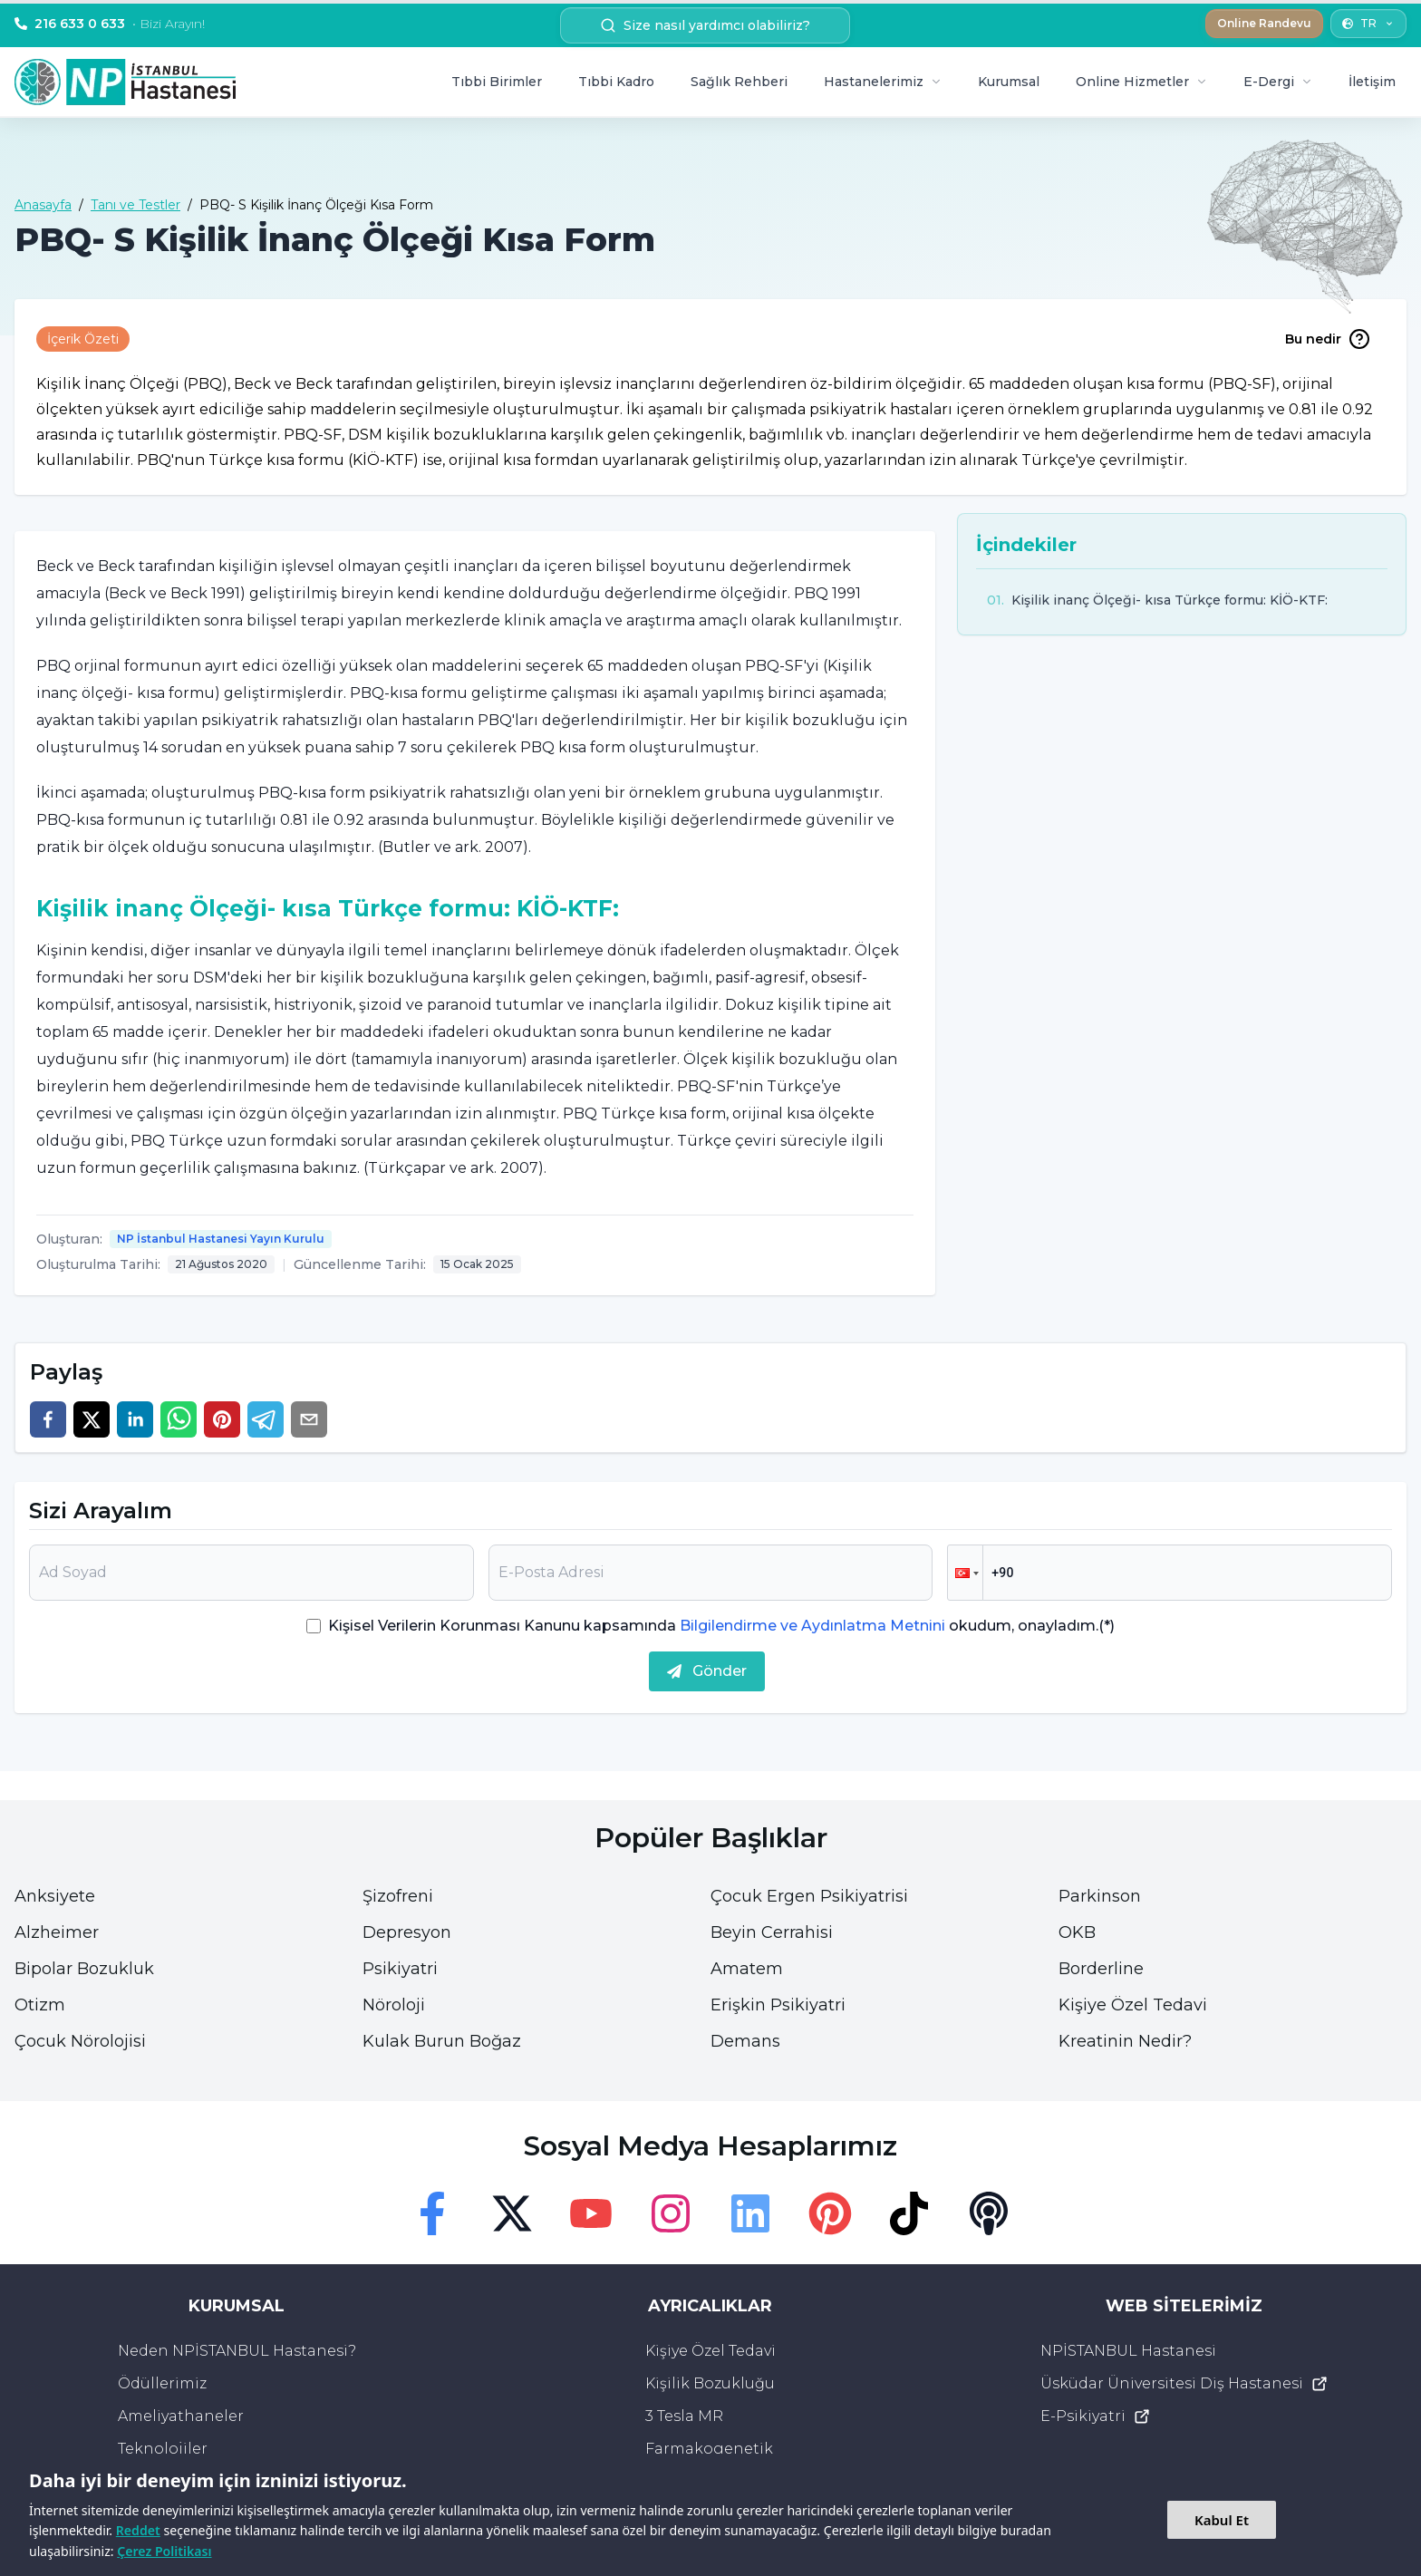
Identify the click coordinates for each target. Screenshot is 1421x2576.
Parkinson (1099, 1896)
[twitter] (91, 1419)
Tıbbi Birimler (496, 81)
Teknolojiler (163, 2448)
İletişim (1372, 81)
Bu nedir (1327, 339)
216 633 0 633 (109, 24)
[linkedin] (135, 1419)
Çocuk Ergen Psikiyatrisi (809, 1896)
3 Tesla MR (684, 2416)
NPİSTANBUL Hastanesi (1128, 2350)
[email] (309, 1419)
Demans (745, 2041)
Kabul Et (1221, 2520)
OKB (1077, 1932)
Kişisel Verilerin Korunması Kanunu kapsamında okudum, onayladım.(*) (721, 1625)
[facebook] (48, 1419)
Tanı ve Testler (135, 205)
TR (1368, 23)
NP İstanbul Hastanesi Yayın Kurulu (220, 1238)
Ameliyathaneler (181, 2416)
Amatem (746, 1969)
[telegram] (265, 1419)
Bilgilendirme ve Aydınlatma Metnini (812, 1625)
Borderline (1101, 1969)
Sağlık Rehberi (739, 81)
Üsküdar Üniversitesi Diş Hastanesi (1184, 2384)
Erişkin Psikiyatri (778, 2005)
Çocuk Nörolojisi (80, 2041)
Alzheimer (56, 1932)
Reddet (138, 2530)
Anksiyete (54, 1896)
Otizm (39, 2005)
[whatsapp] (178, 1419)
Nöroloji (393, 2005)
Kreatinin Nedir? (1125, 2041)
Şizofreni (397, 1896)
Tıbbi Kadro (616, 81)
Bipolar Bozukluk (84, 1969)
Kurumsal (1008, 81)
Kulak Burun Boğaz (441, 2041)
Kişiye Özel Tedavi (1132, 2005)
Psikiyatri (400, 1969)
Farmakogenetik (709, 2448)
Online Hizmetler (1141, 81)
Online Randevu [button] (1264, 23)
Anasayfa (43, 205)
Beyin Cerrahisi (771, 1932)
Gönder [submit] (707, 1671)
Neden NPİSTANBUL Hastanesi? (237, 2350)
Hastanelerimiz (883, 81)
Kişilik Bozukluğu (710, 2383)
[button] (965, 1572)
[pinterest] (222, 1419)
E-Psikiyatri (1095, 2416)
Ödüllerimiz (162, 2383)
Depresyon (406, 1932)
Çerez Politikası (164, 2551)
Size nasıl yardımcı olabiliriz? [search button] (705, 25)
